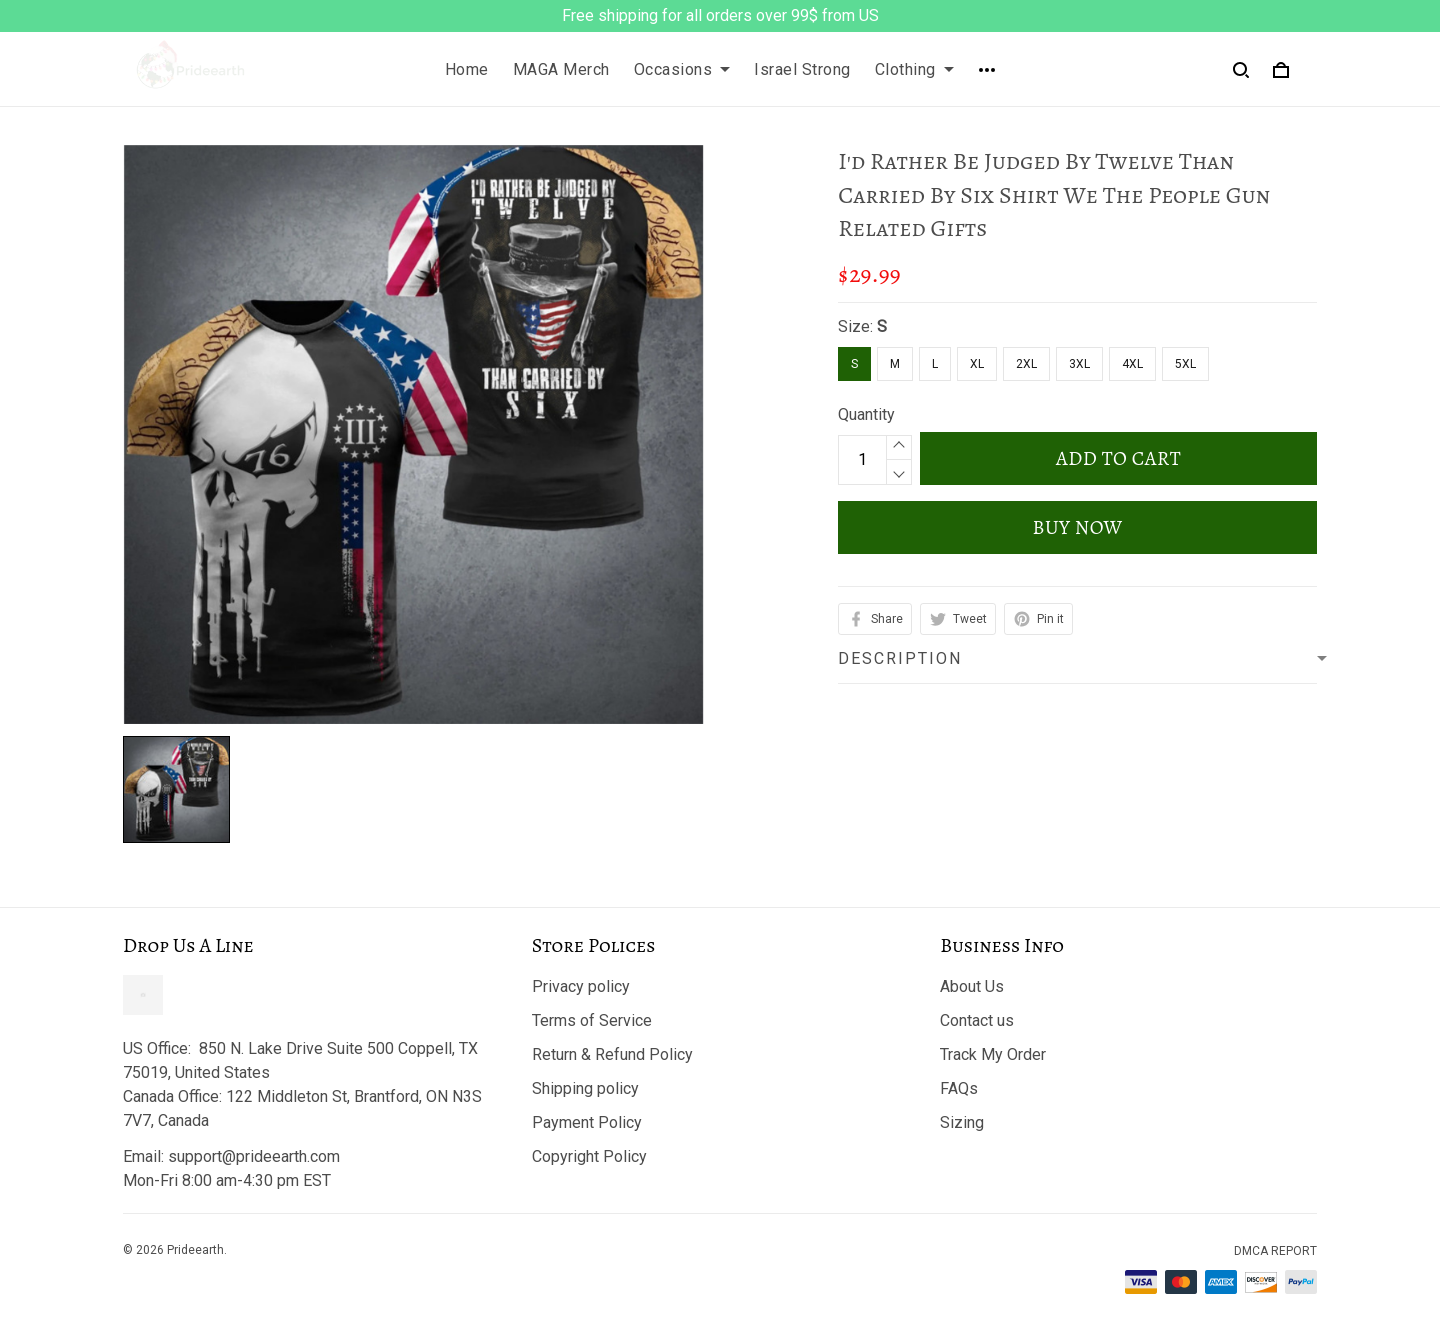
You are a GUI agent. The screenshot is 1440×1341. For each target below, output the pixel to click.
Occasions (682, 69)
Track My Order (993, 1054)
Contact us (977, 1020)
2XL (1026, 364)
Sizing (962, 1122)
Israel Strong (802, 69)
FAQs (959, 1088)
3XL (1079, 364)
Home (467, 69)
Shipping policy (585, 1088)
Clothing (914, 69)
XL (977, 364)
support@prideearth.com (254, 1156)
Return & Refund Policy (612, 1054)
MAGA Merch (561, 69)
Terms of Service (592, 1020)
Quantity (866, 414)
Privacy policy (581, 986)
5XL (1185, 364)
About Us (972, 986)
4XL (1132, 364)
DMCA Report (1275, 1251)
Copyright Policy (589, 1156)
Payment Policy (587, 1122)
